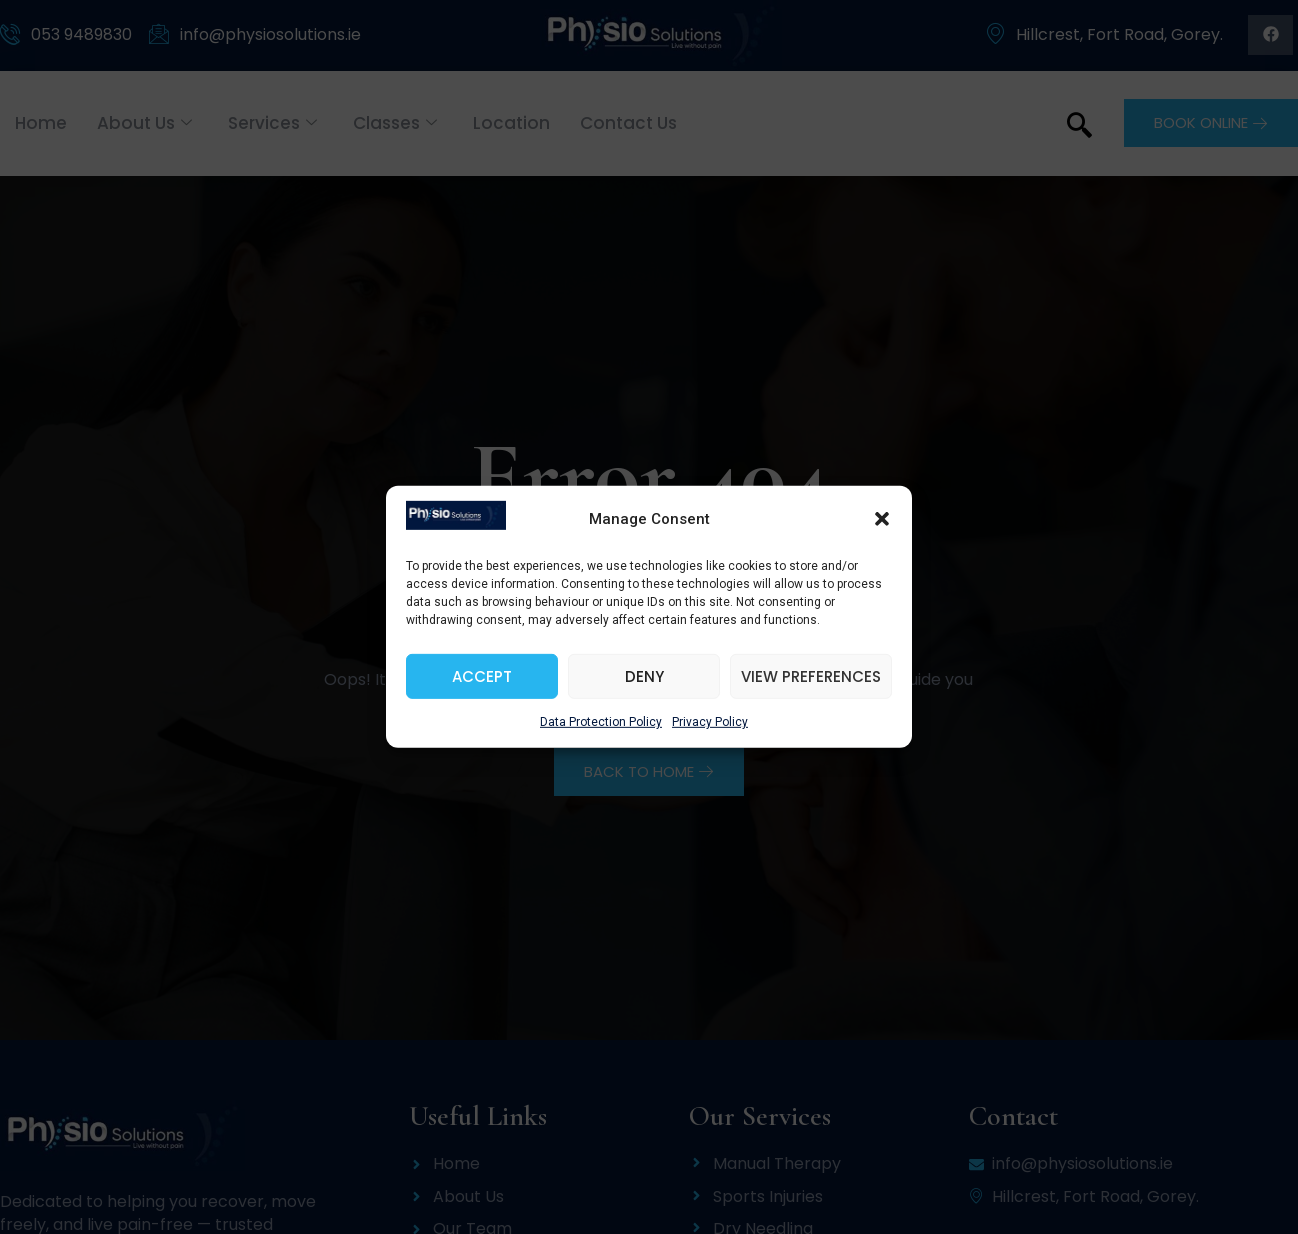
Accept (482, 688)
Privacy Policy (710, 735)
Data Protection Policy (601, 735)
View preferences (811, 688)
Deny (644, 688)
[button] (882, 531)
